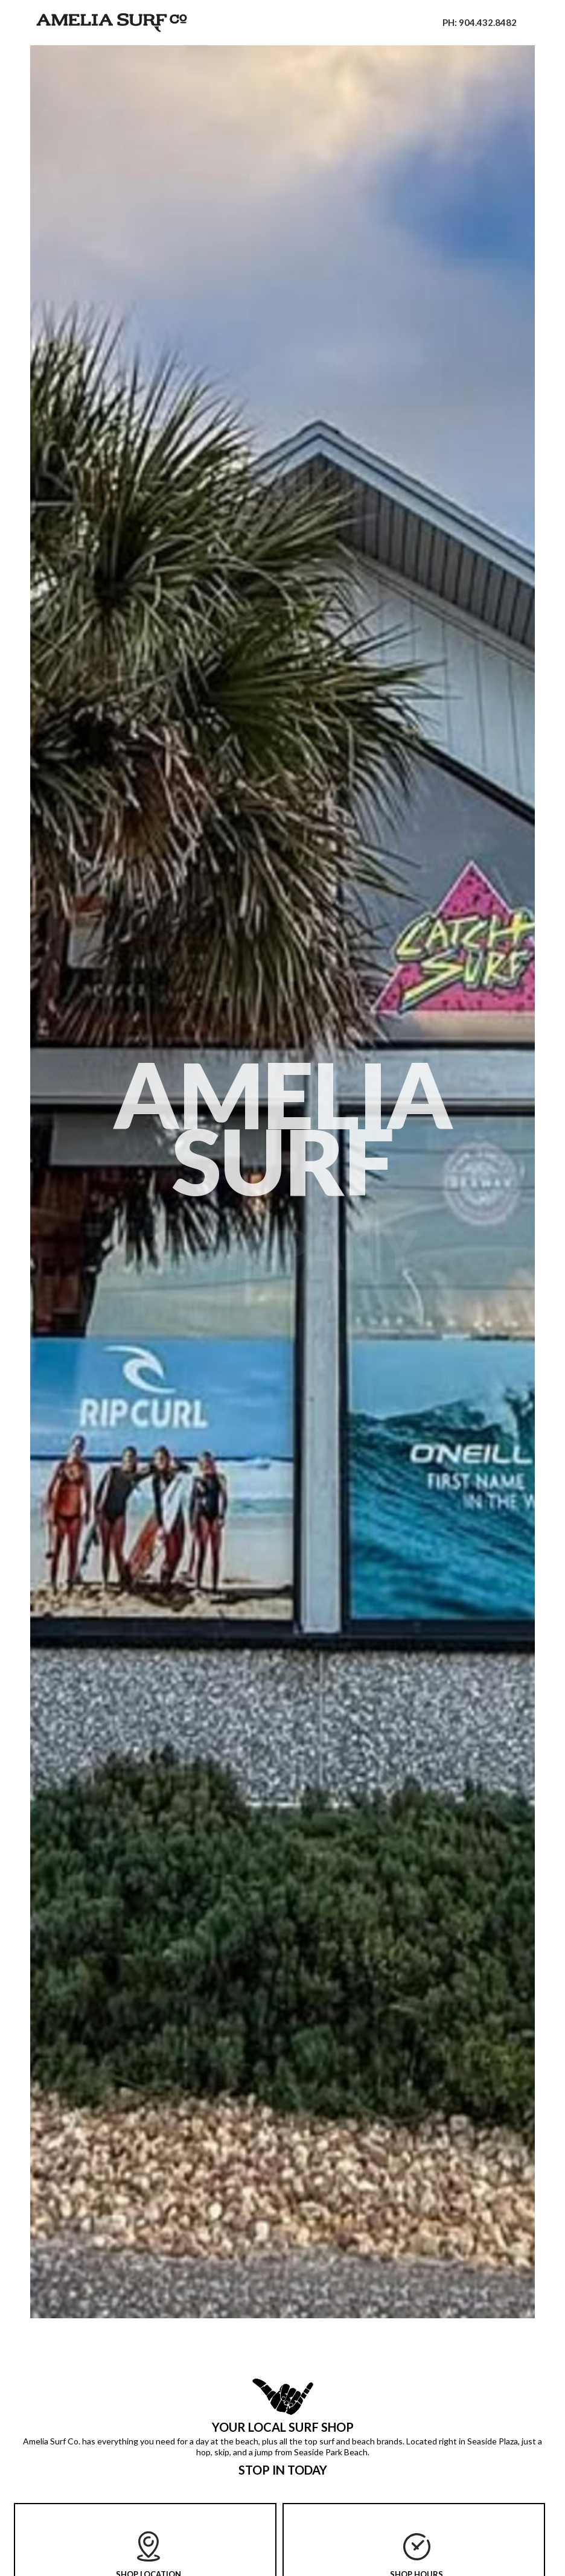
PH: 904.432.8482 (479, 22)
